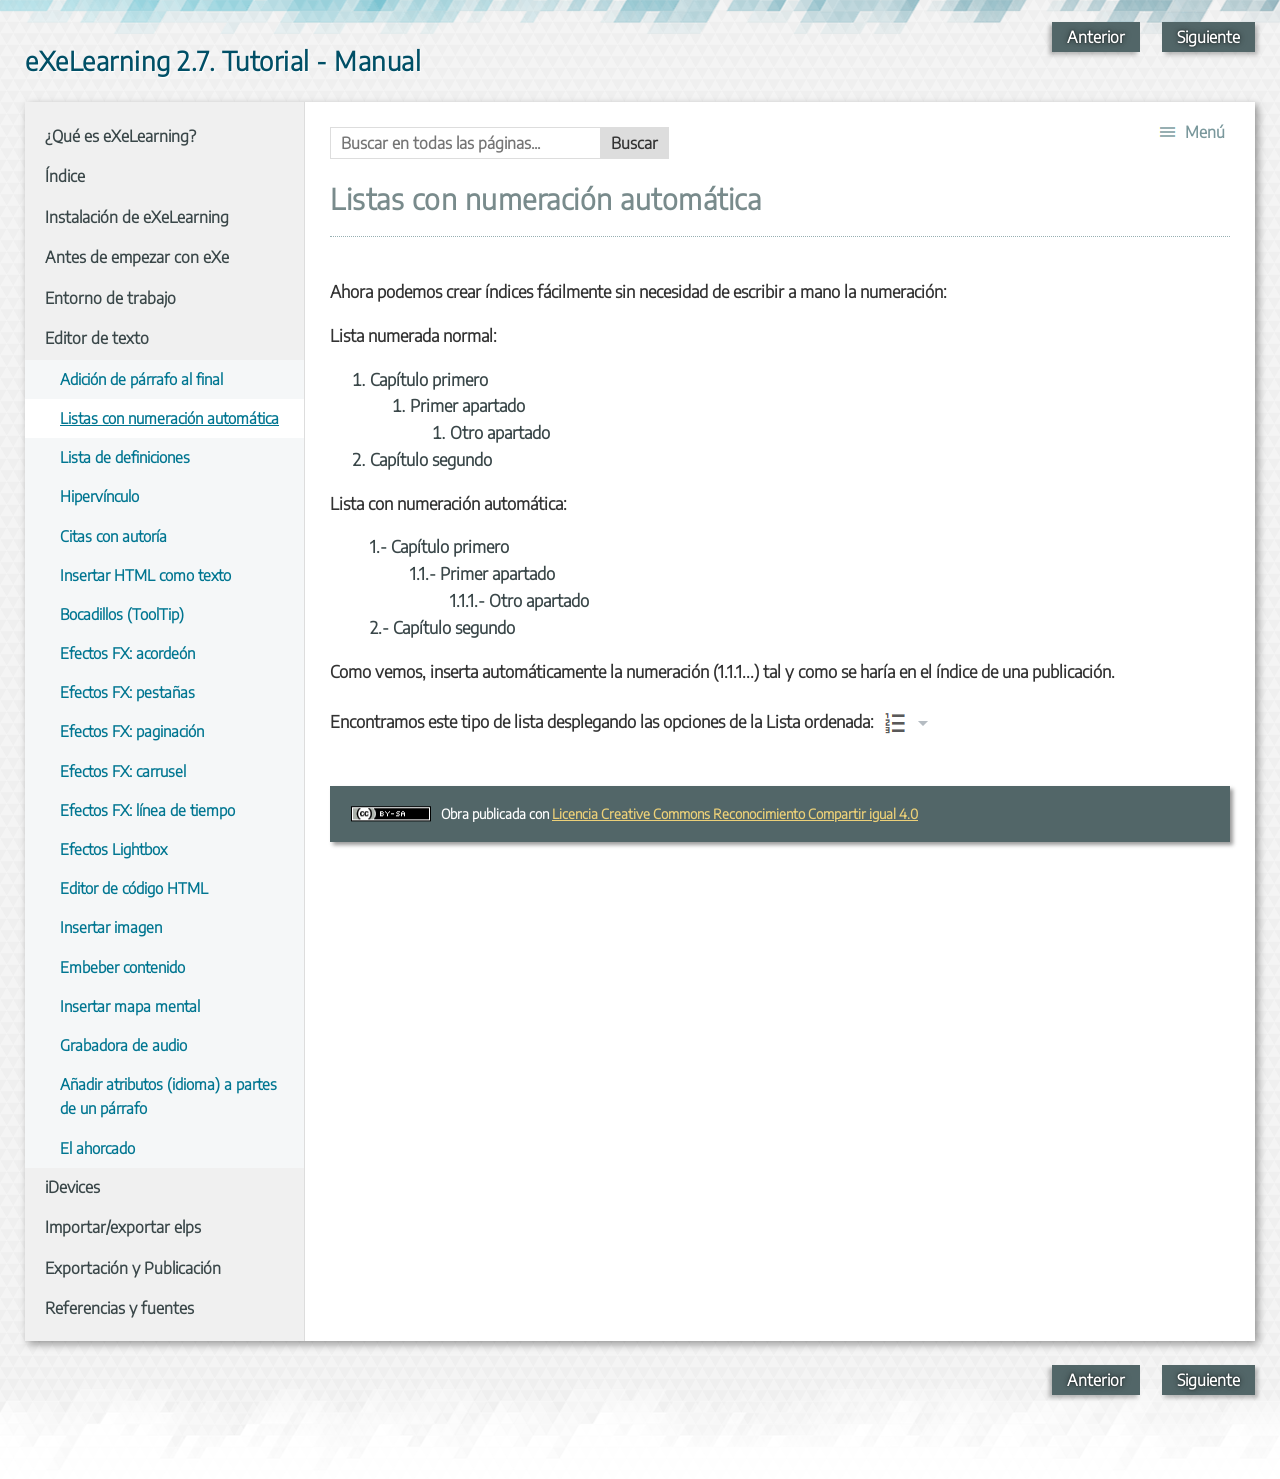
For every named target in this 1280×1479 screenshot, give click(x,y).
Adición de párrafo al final (141, 378)
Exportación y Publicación (133, 1268)
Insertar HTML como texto (145, 574)
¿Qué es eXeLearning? (120, 136)
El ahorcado (97, 1147)
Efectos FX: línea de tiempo (147, 809)
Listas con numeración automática (169, 417)
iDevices (72, 1187)
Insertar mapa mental (130, 1005)
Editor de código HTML (134, 887)
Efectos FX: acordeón (127, 652)
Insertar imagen (111, 926)
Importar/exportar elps (123, 1227)
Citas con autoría (113, 535)
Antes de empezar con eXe (137, 257)
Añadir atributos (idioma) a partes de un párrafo (168, 1095)
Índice (65, 176)
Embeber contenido (122, 966)
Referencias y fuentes (119, 1308)
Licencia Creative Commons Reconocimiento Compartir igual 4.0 (735, 813)
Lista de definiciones (125, 456)
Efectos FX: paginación (132, 730)
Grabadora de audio (123, 1044)
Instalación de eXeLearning (137, 217)
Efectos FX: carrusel (123, 770)
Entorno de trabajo (110, 298)
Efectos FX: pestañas (127, 691)
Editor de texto (97, 338)
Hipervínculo (99, 495)
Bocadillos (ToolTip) (122, 613)
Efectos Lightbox (113, 848)
